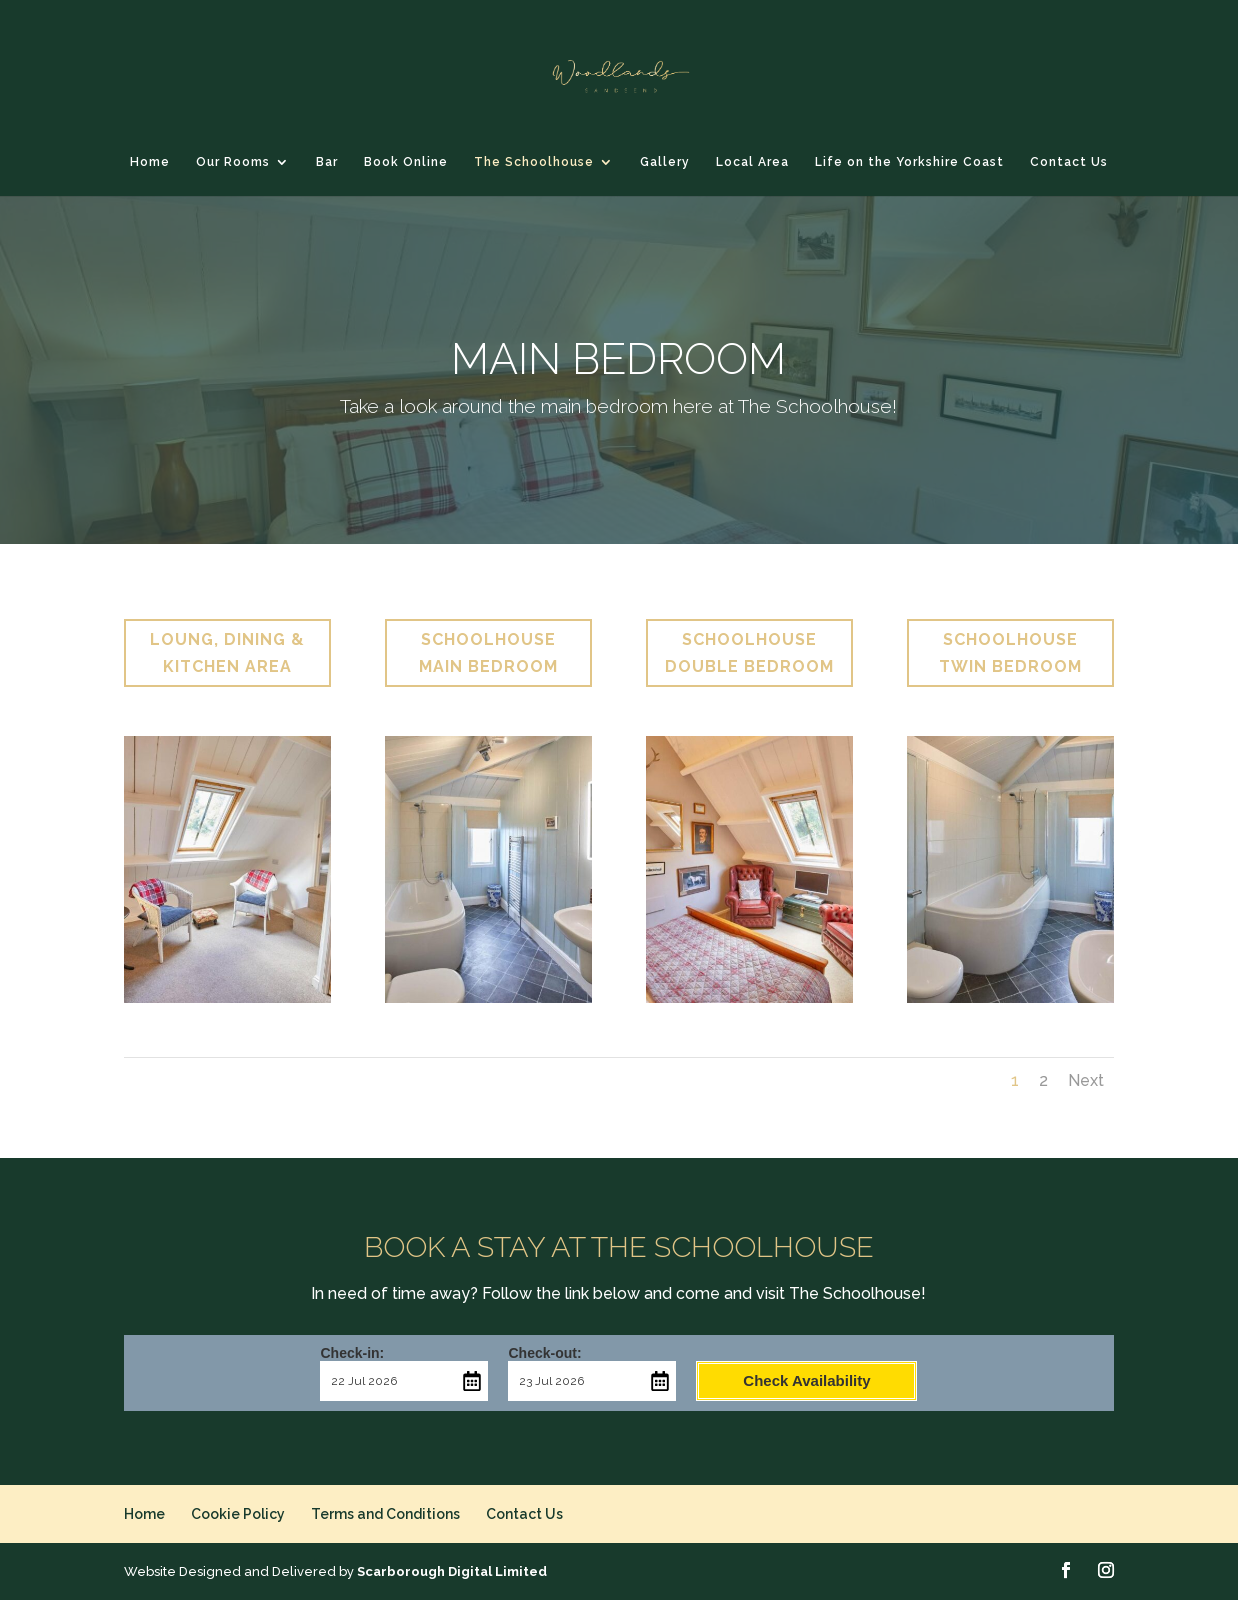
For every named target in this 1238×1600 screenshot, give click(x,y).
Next (1086, 1080)
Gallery (665, 162)
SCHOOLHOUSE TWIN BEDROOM (1010, 653)
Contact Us (1069, 162)
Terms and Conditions (385, 1514)
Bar (327, 162)
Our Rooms (233, 162)
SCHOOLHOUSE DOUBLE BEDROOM (749, 653)
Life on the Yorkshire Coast (909, 162)
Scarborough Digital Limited (452, 1571)
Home (150, 162)
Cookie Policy (238, 1514)
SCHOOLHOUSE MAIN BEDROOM (488, 653)
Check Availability (806, 1380)
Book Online (406, 162)
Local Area (752, 162)
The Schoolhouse (534, 162)
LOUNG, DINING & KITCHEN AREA (227, 653)
